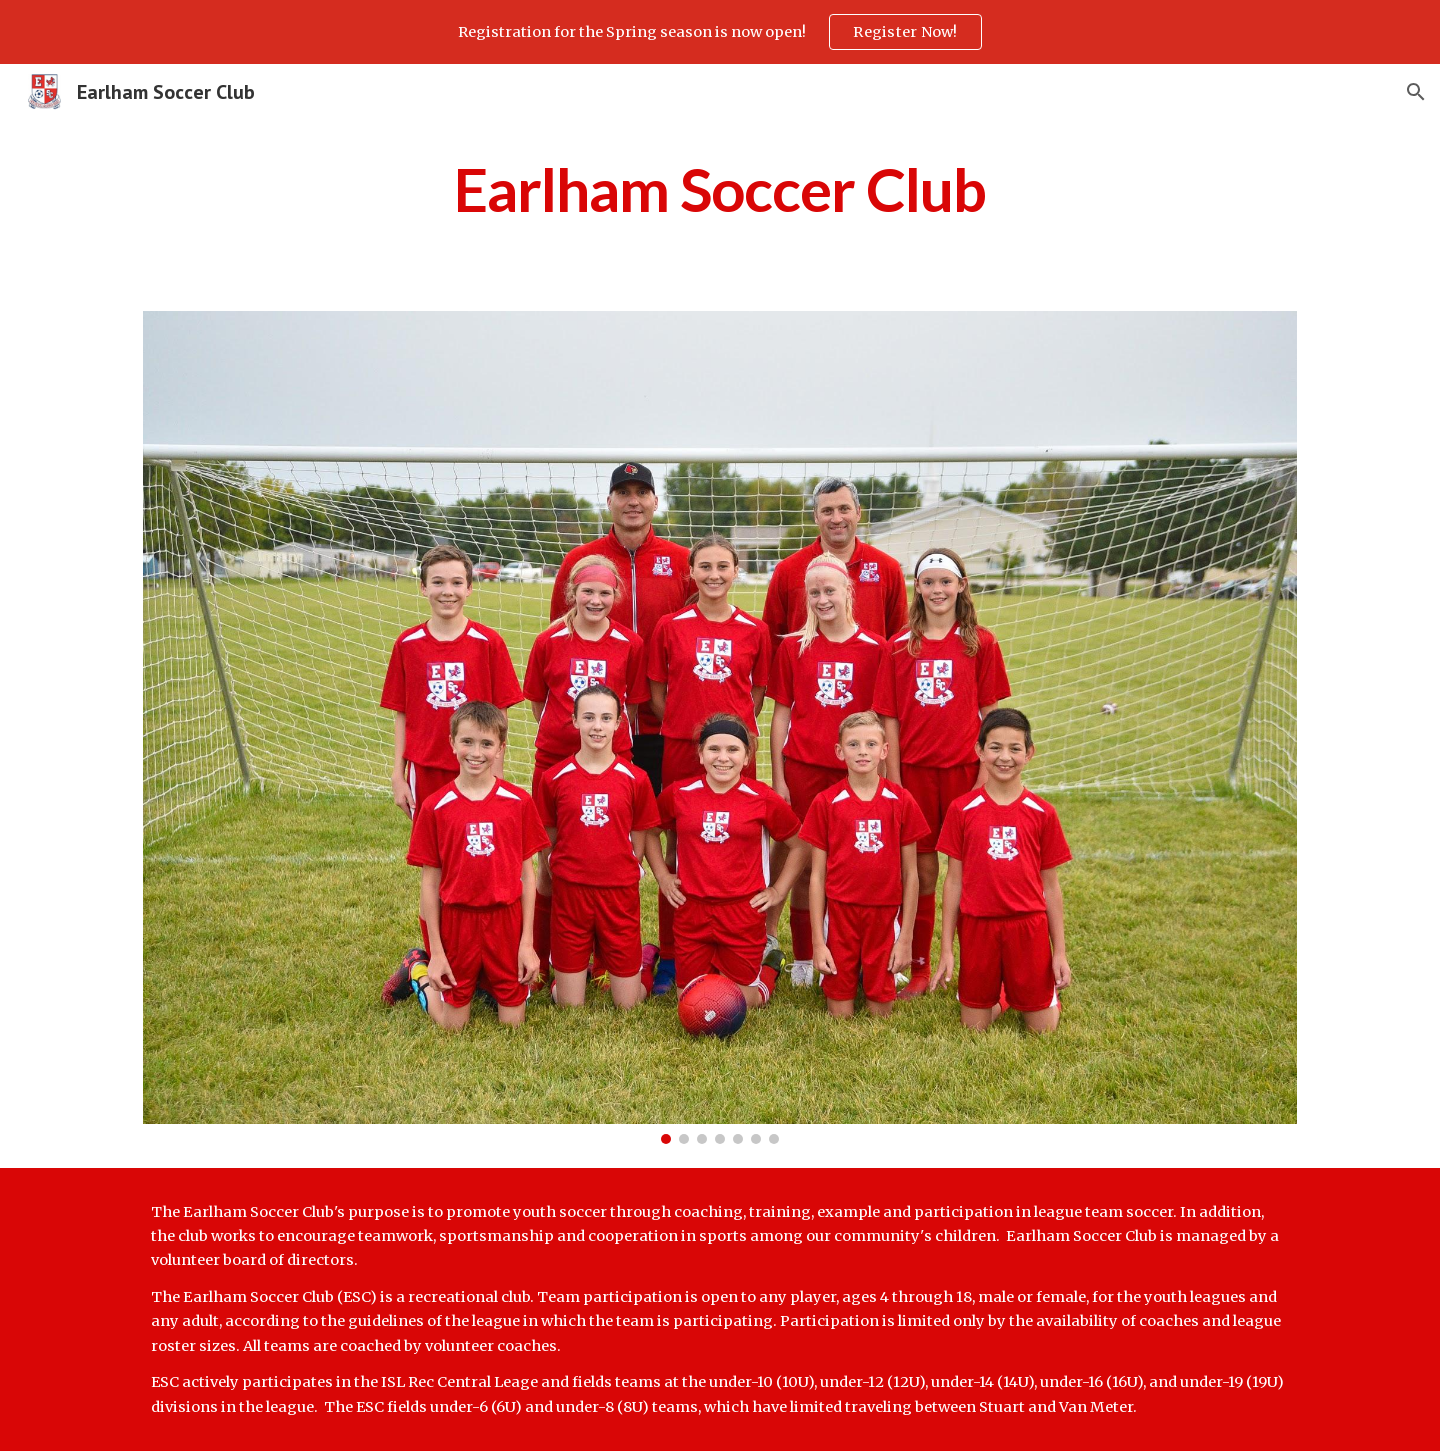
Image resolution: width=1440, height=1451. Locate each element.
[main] (720, 189)
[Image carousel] (720, 727)
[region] (720, 32)
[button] (1416, 92)
